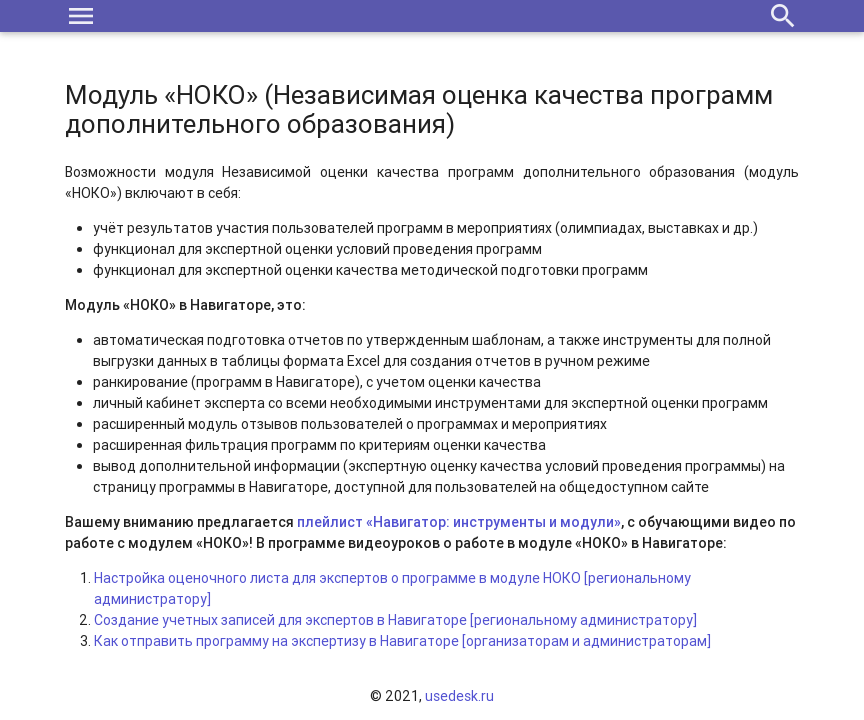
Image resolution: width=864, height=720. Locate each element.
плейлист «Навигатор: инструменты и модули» (459, 522)
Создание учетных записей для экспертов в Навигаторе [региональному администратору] (395, 620)
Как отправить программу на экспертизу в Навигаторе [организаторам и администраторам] (402, 641)
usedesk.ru (459, 696)
